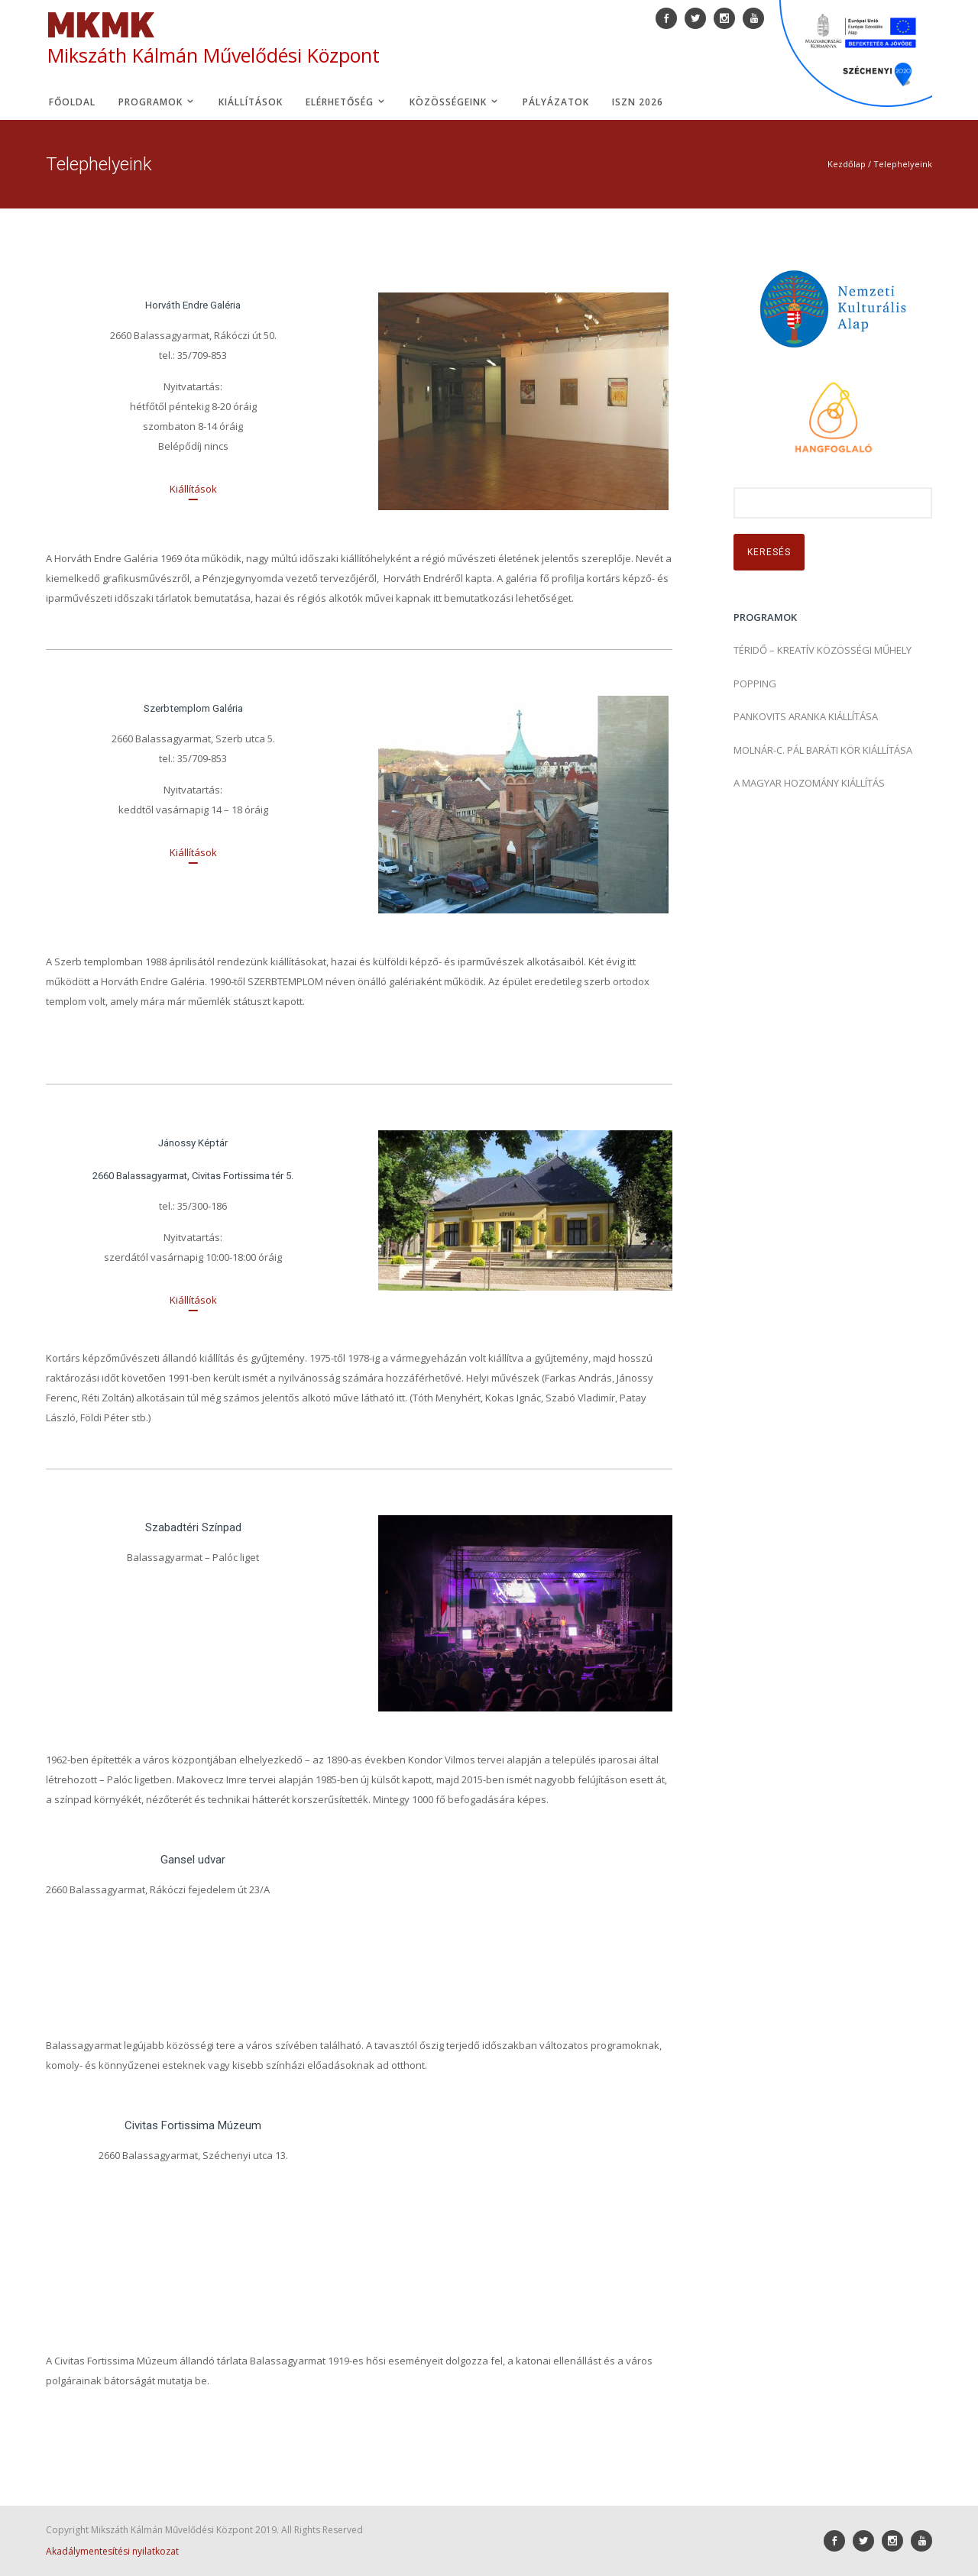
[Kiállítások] (193, 489)
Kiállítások (251, 101)
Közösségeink (455, 101)
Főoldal (72, 101)
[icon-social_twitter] (867, 2541)
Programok (157, 101)
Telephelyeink (902, 164)
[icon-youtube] (921, 2541)
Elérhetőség (346, 101)
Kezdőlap (846, 164)
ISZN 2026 (637, 101)
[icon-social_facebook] (838, 2541)
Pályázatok (556, 101)
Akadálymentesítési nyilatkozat (112, 2551)
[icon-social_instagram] (896, 2541)
